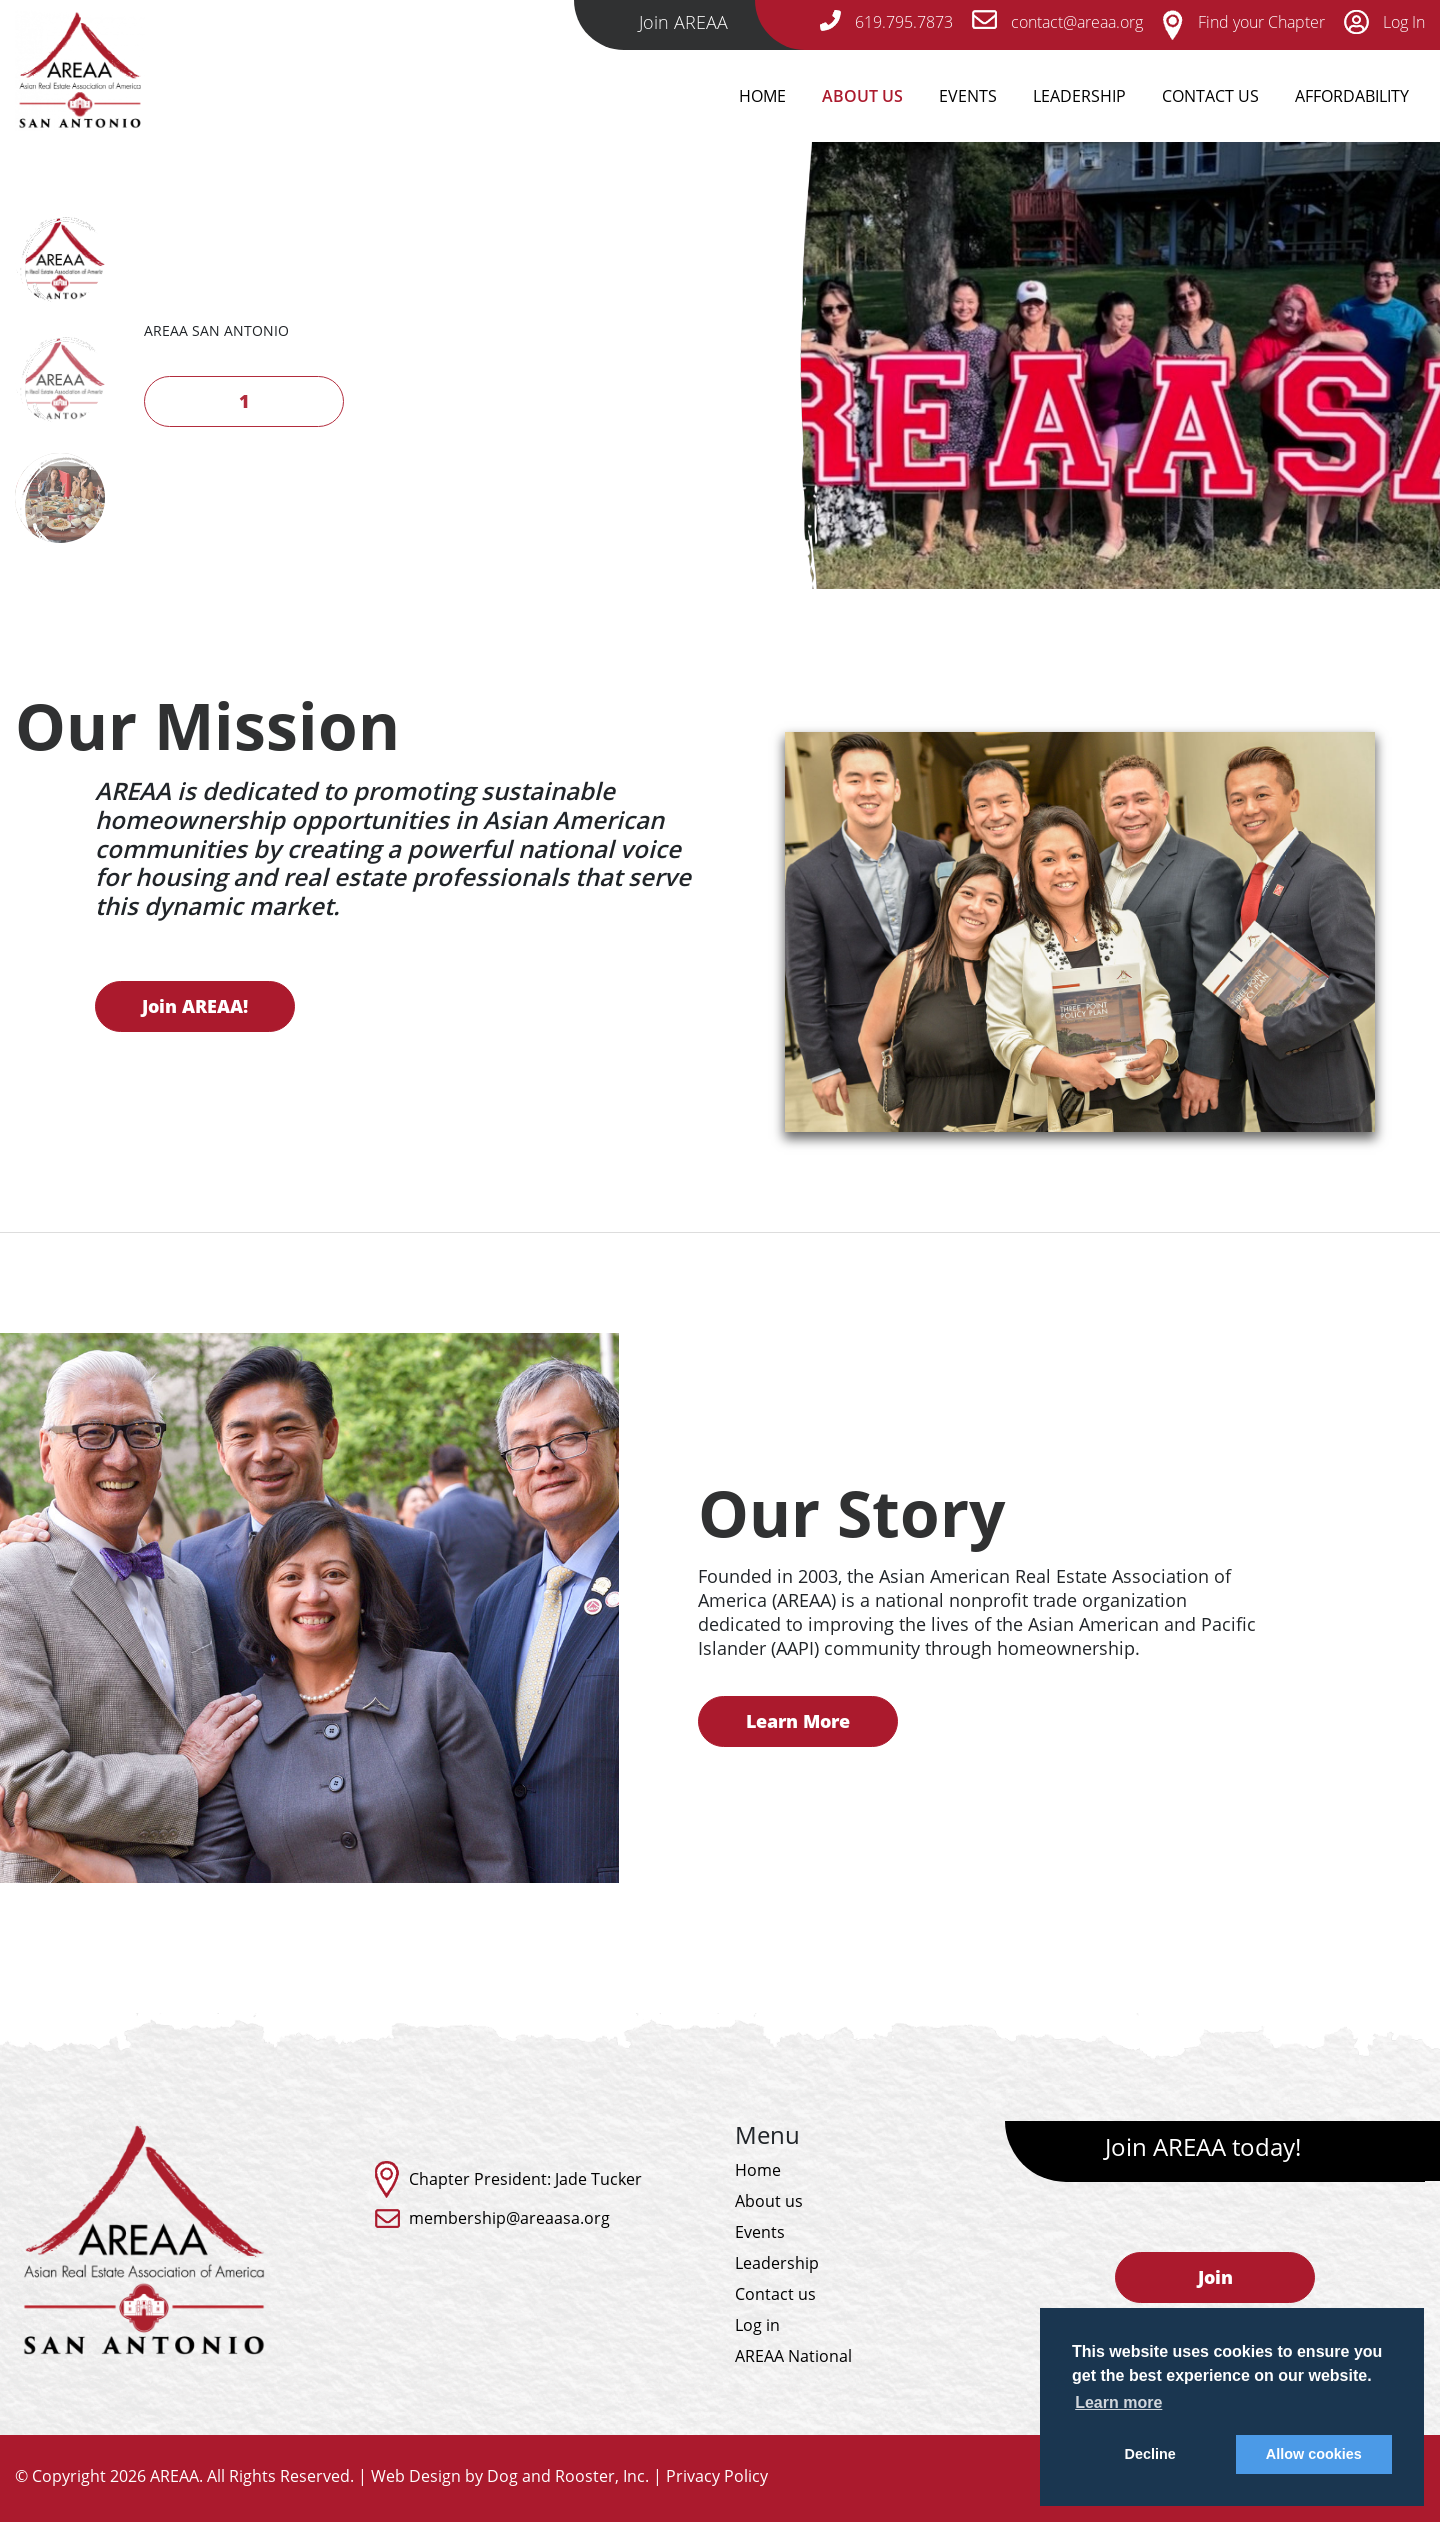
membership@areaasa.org (509, 2218)
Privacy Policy (717, 2476)
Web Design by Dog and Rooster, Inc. (510, 2476)
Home (762, 96)
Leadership (1079, 96)
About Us (862, 96)
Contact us (775, 2294)
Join (1215, 2277)
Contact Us (1210, 96)
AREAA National (793, 2356)
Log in (757, 2325)
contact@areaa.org (1057, 22)
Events (968, 96)
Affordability (1352, 96)
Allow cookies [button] (1314, 2454)
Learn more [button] (1118, 2402)
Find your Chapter (1243, 22)
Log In (1384, 22)
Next (179, 392)
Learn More (841, 1721)
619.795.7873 (886, 22)
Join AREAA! (152, 1006)
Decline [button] (1150, 2454)
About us (769, 2201)
